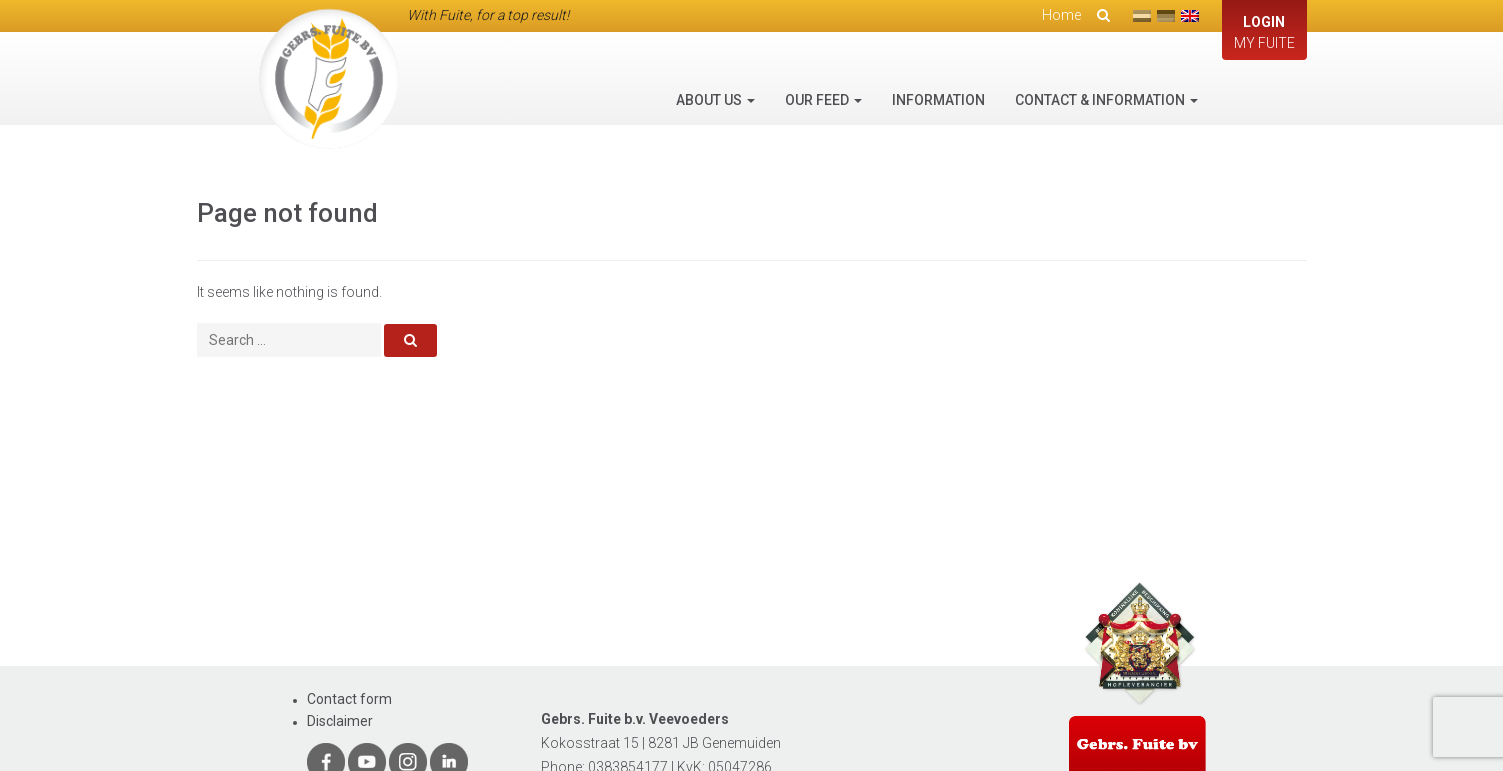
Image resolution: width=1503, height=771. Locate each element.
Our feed (823, 100)
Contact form (349, 699)
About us (715, 100)
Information (938, 100)
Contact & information (1106, 100)
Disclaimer (340, 721)
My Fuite (1264, 31)
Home (1061, 15)
